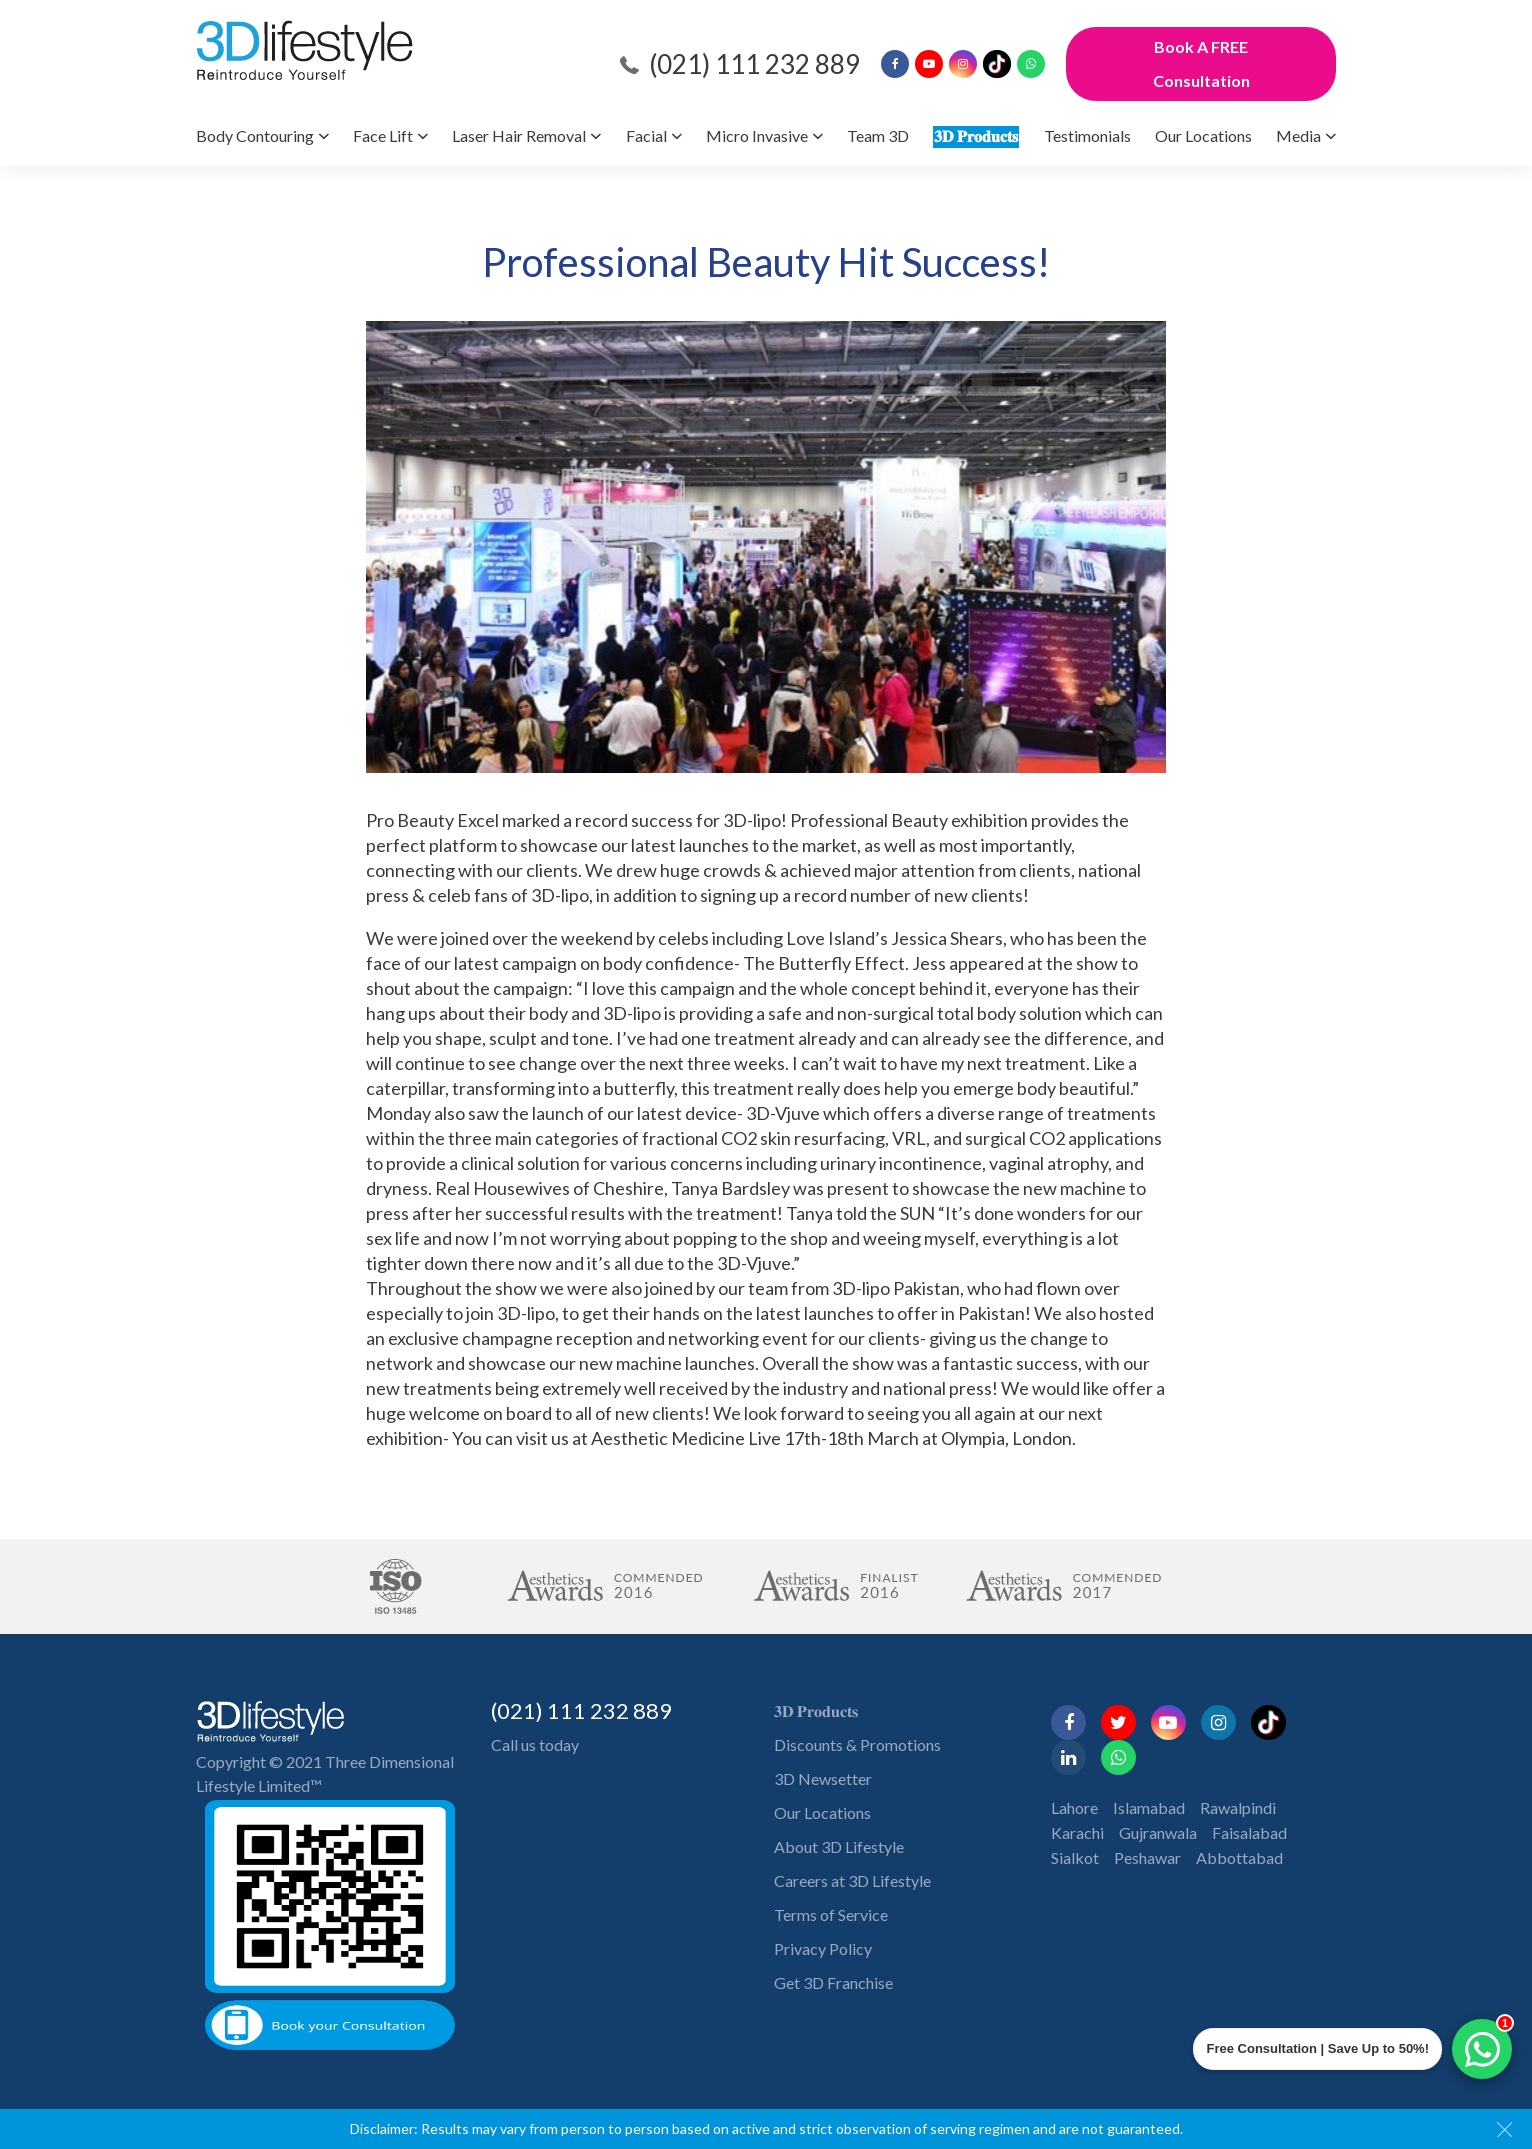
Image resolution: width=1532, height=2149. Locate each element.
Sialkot (1075, 1857)
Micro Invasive (757, 135)
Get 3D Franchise (833, 1982)
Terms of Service (831, 1914)
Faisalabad (1249, 1832)
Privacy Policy (823, 1948)
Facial (646, 135)
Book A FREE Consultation (1201, 63)
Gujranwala (1158, 1832)
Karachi (1077, 1832)
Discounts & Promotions (857, 1744)
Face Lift (383, 135)
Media (1298, 135)
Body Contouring (255, 135)
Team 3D (878, 135)
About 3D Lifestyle (839, 1846)
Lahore (1074, 1807)
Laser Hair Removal (519, 135)
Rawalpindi (1238, 1807)
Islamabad (1149, 1807)
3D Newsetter (823, 1778)
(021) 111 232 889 (754, 64)
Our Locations (1203, 135)
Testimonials (1087, 135)
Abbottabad (1239, 1857)
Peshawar (1147, 1857)
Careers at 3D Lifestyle (852, 1880)
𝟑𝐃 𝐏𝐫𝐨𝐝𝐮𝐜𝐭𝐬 (976, 135)
